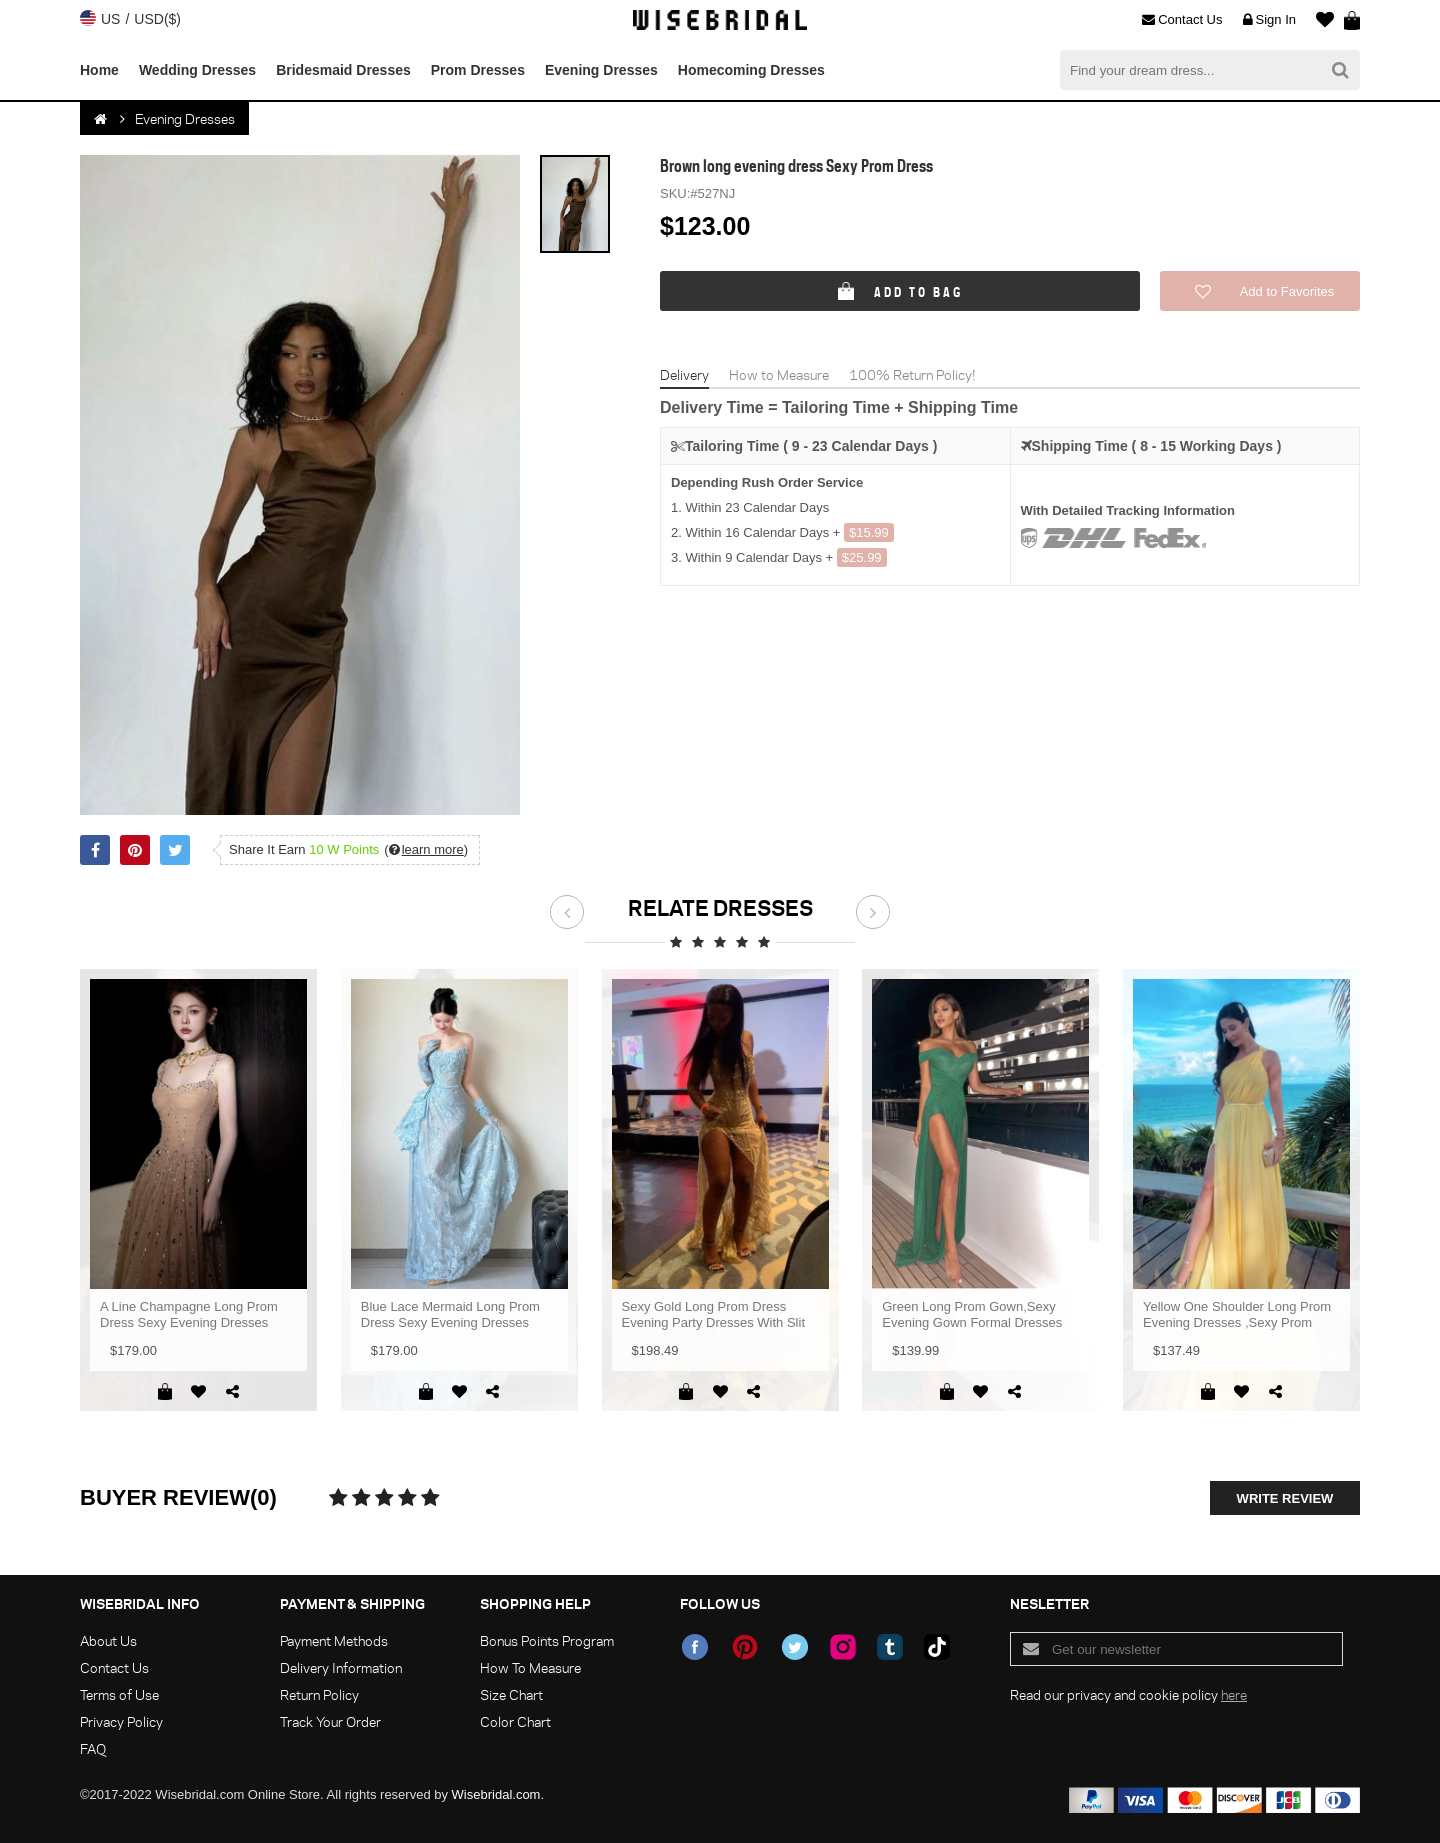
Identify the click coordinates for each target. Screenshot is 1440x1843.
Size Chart (511, 1694)
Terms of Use (119, 1694)
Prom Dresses (478, 70)
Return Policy (319, 1694)
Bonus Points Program (547, 1640)
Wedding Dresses (197, 70)
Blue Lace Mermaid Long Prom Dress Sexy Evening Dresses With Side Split (450, 1315)
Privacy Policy (121, 1721)
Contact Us (1182, 20)
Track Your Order (330, 1721)
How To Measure (530, 1667)
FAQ (93, 1748)
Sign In (1269, 20)
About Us (108, 1640)
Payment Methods (334, 1640)
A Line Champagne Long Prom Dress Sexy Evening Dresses (189, 1314)
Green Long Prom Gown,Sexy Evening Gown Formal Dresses (972, 1314)
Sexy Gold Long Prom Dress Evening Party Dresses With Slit (714, 1314)
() (426, 849)
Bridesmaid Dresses (343, 70)
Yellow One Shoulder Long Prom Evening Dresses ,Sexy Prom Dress (1237, 1315)
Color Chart (515, 1721)
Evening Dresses (601, 70)
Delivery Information (341, 1667)
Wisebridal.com (496, 1794)
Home (99, 70)
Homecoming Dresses (751, 70)
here (1234, 1694)
